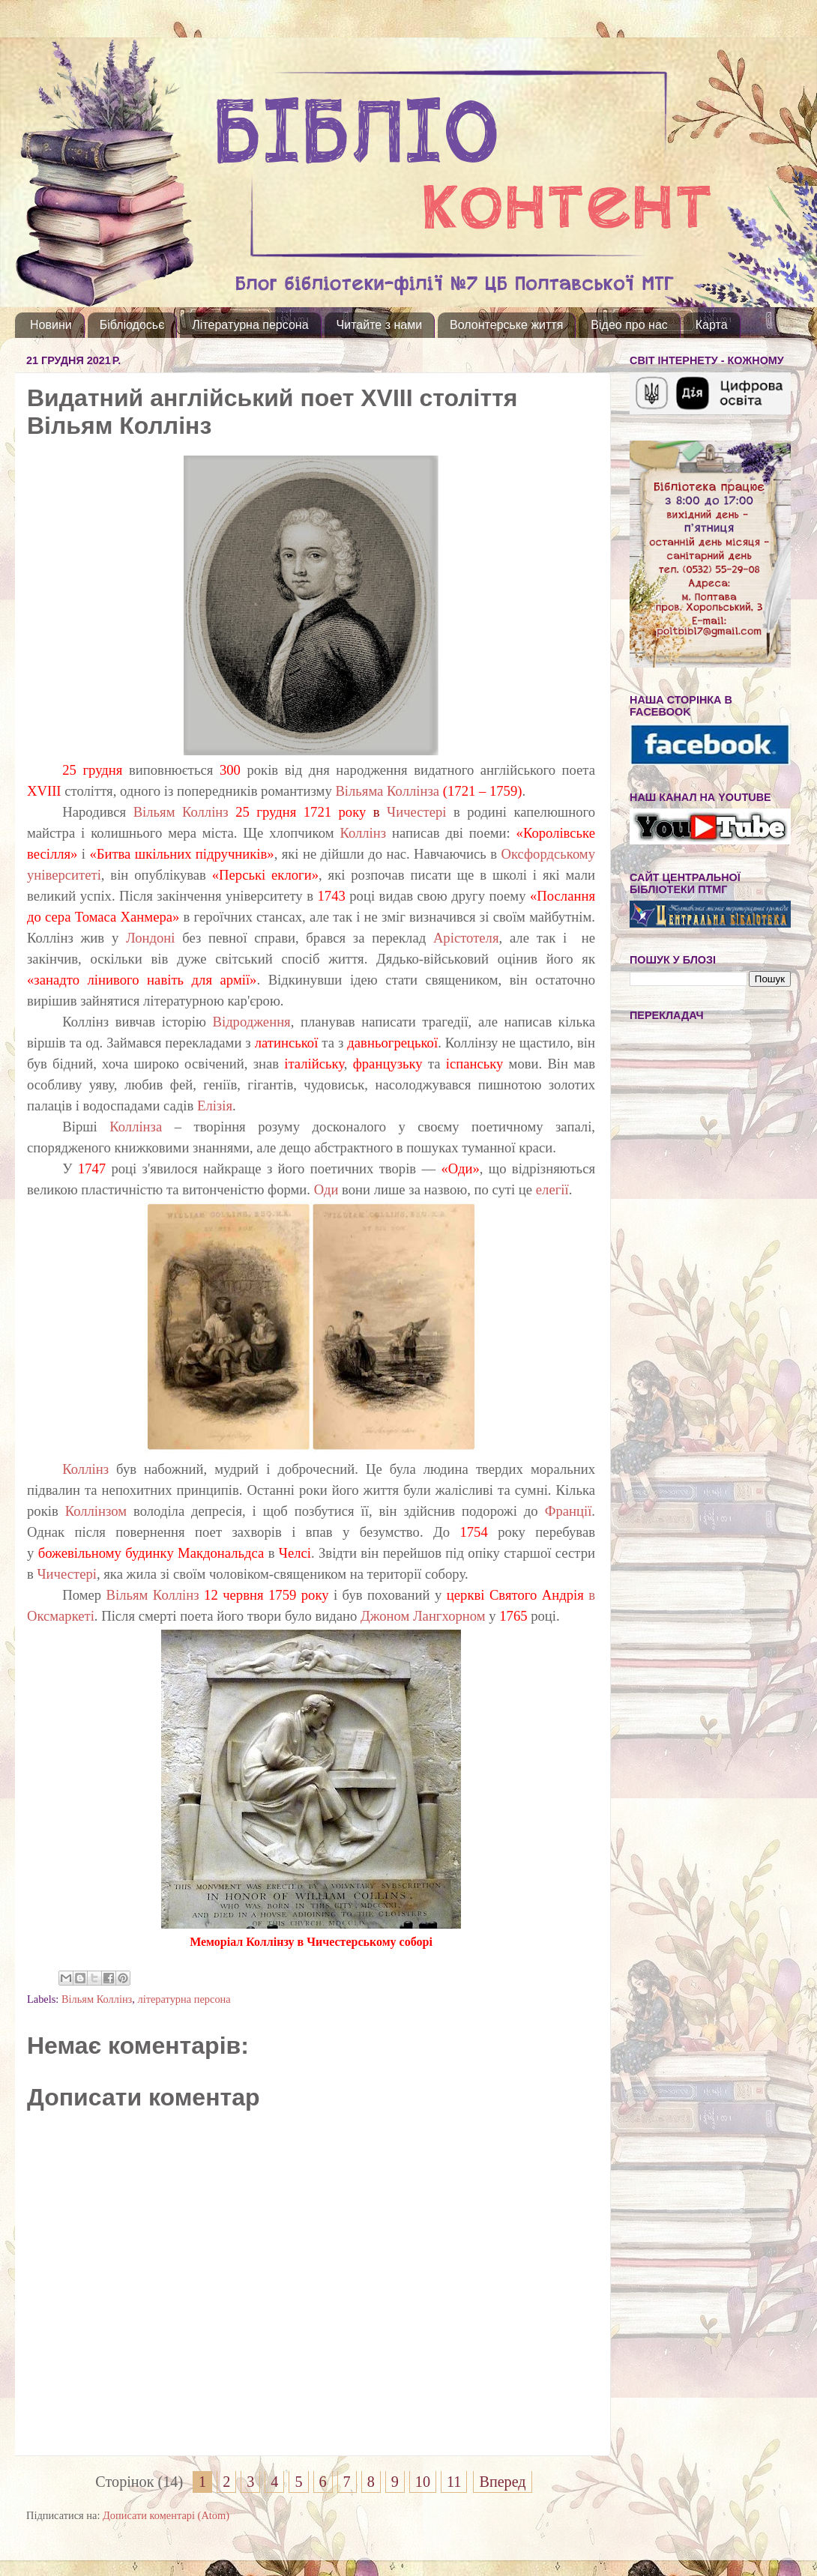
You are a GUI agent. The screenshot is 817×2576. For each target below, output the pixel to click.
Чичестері (416, 812)
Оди (326, 1189)
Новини (51, 324)
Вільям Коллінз (181, 812)
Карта (712, 324)
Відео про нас (629, 324)
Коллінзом (96, 1511)
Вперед (502, 2481)
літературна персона (183, 1999)
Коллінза (135, 1126)
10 (422, 2481)
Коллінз (363, 833)
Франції (568, 1511)
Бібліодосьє (132, 324)
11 (454, 2481)
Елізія (214, 1105)
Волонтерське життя (506, 324)
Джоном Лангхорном (423, 1616)
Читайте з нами (380, 324)
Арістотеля (466, 938)
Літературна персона (250, 324)
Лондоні (154, 938)
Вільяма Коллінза (388, 791)
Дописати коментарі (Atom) (166, 2515)
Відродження (252, 1022)
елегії (552, 1189)
